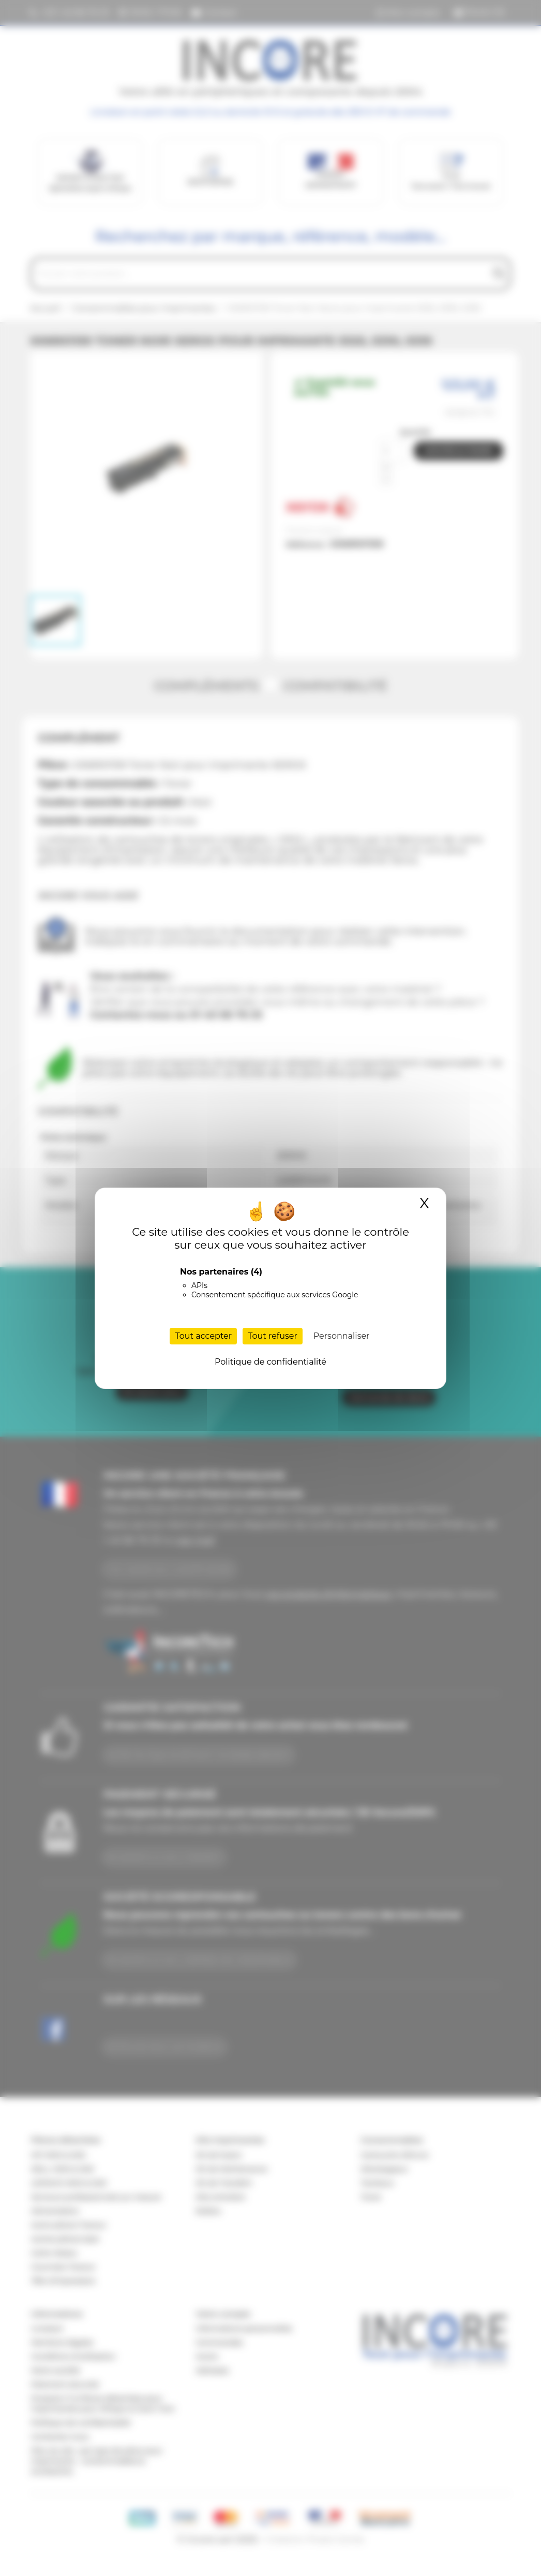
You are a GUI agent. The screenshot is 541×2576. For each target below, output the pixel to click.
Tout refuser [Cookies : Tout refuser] (272, 1336)
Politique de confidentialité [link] (270, 1362)
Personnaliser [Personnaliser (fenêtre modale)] (341, 1336)
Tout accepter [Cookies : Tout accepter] (203, 1336)
